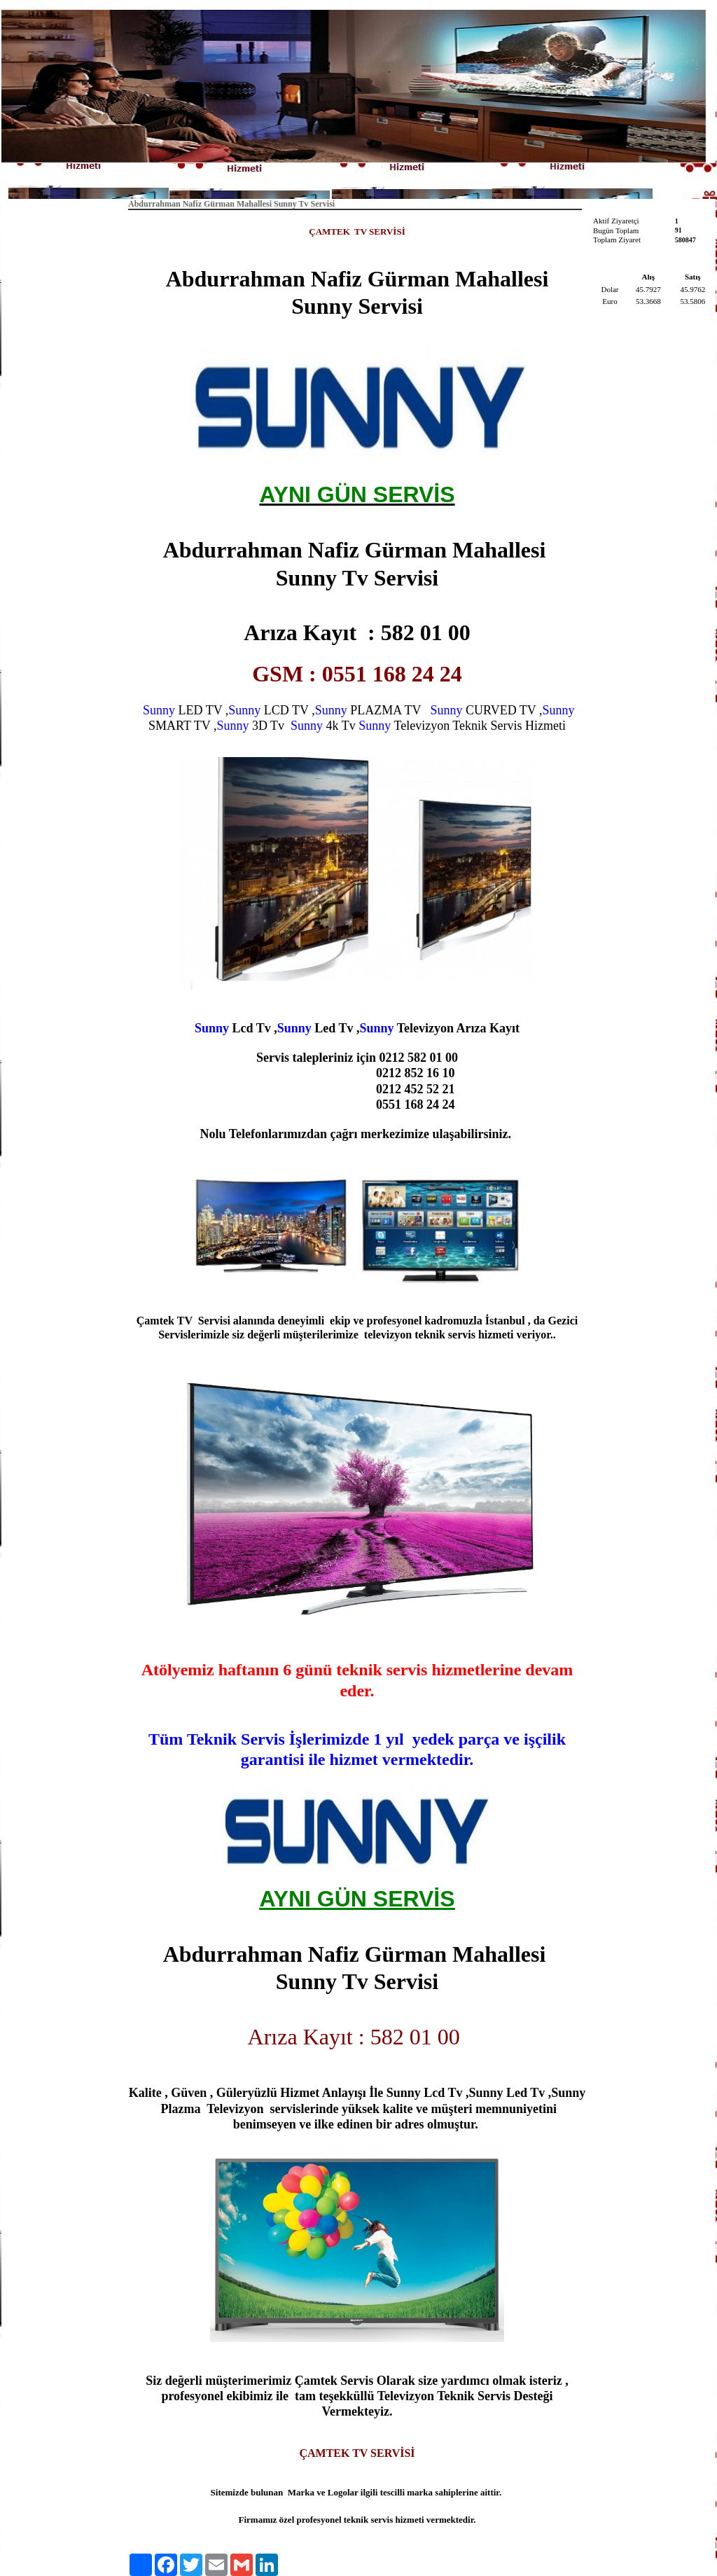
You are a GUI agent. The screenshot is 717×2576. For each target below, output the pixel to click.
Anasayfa (298, 179)
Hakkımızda (361, 179)
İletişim (421, 179)
